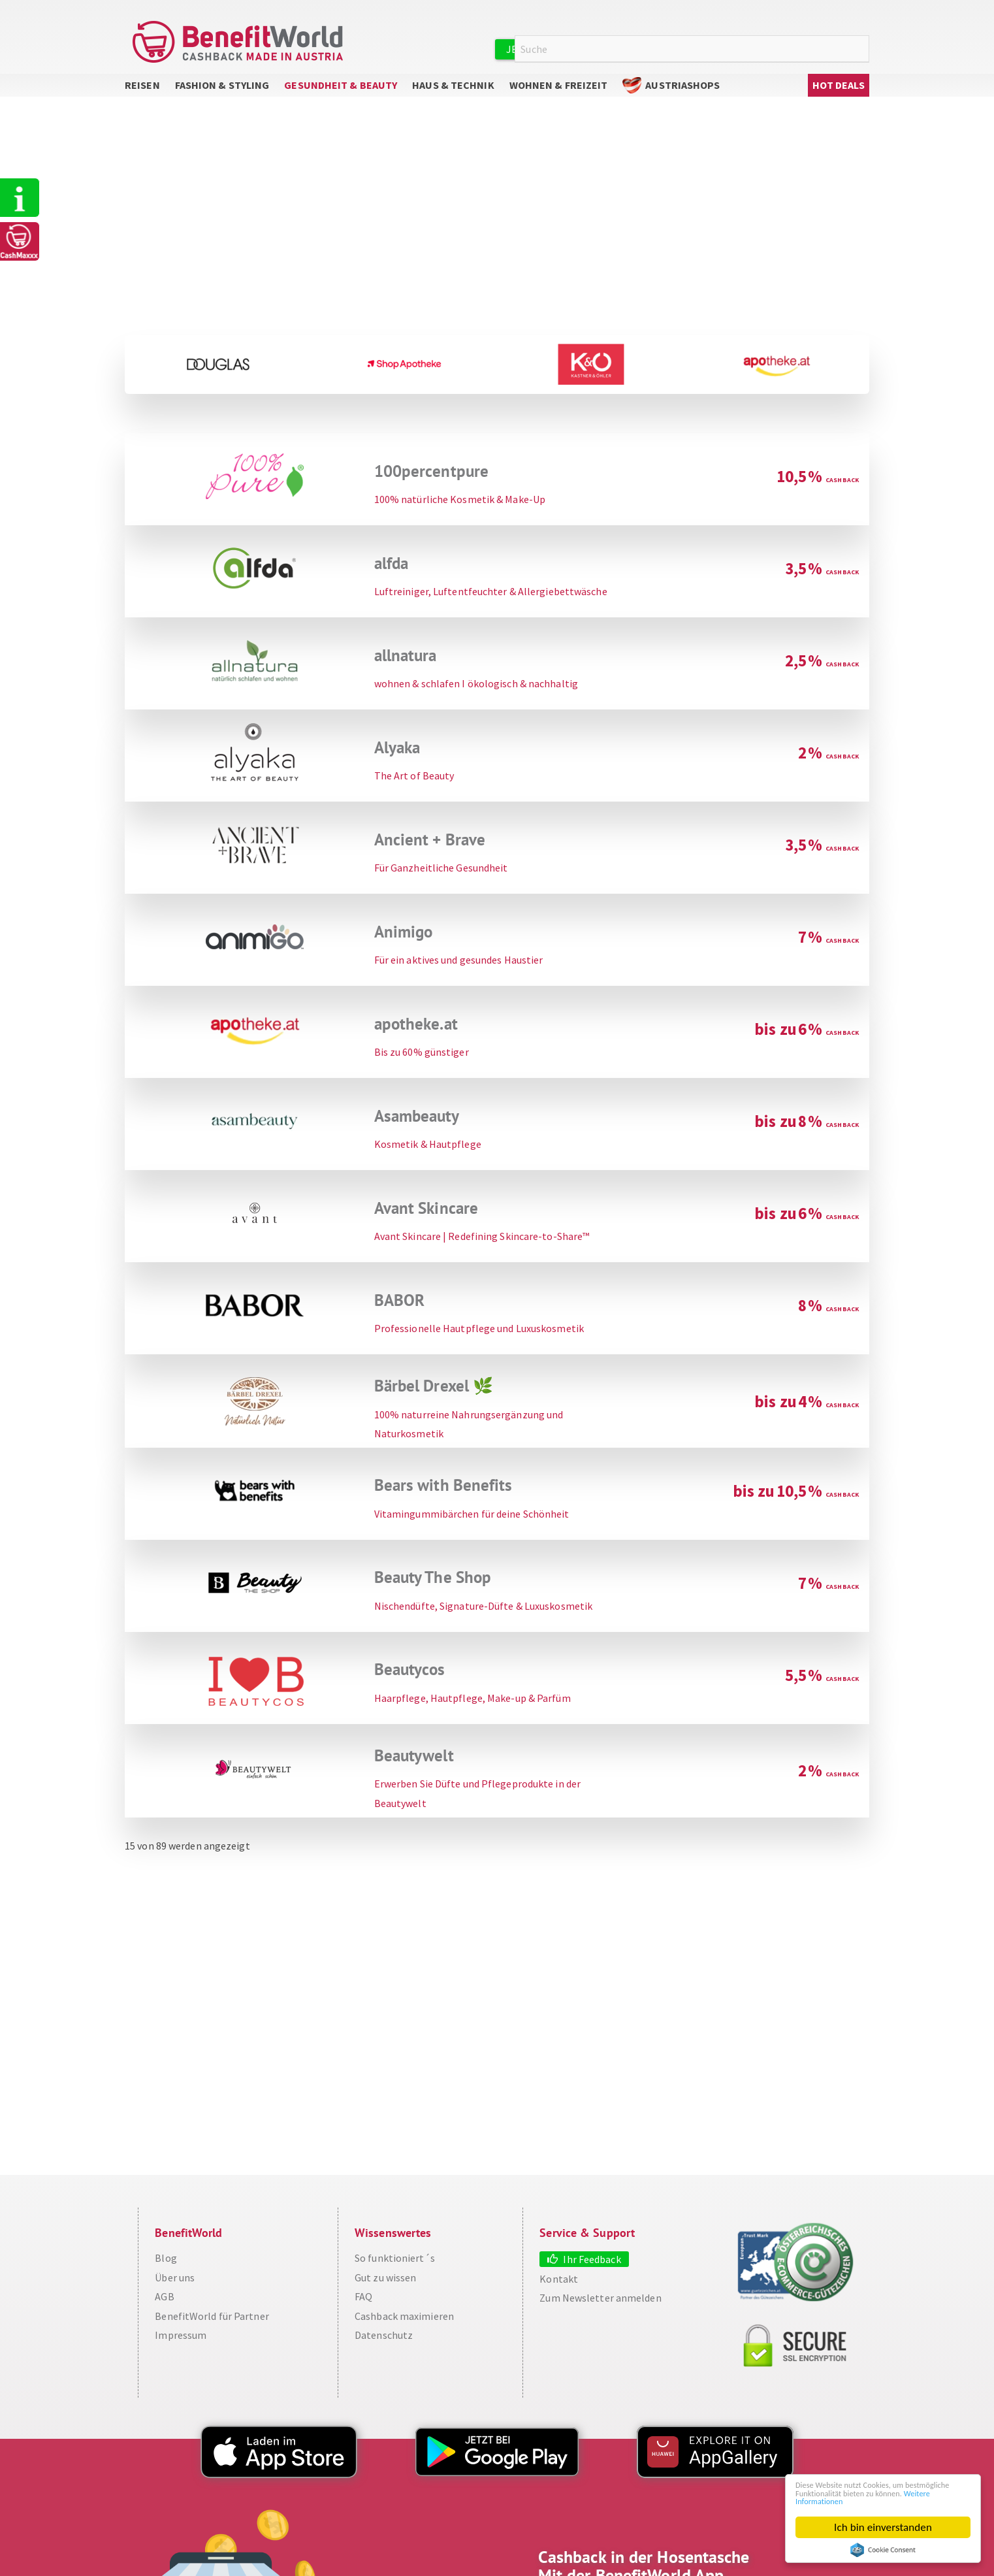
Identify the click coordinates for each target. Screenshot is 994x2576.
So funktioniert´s (395, 2270)
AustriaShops (682, 98)
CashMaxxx (22, 247)
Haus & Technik (453, 98)
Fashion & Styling (222, 98)
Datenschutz (384, 2348)
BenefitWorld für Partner (211, 2328)
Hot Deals (838, 98)
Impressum (180, 2348)
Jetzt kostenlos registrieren (586, 49)
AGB (164, 2309)
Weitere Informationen (887, 2500)
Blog (165, 2270)
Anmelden (719, 48)
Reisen (142, 98)
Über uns (175, 2289)
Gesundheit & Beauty (340, 98)
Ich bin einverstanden (883, 2527)
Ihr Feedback (591, 2272)
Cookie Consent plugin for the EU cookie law (883, 2550)
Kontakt (558, 2291)
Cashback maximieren (404, 2328)
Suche (861, 49)
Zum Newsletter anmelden (600, 2310)
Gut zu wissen (385, 2289)
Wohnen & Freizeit (558, 98)
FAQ (363, 2309)
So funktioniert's (22, 199)
